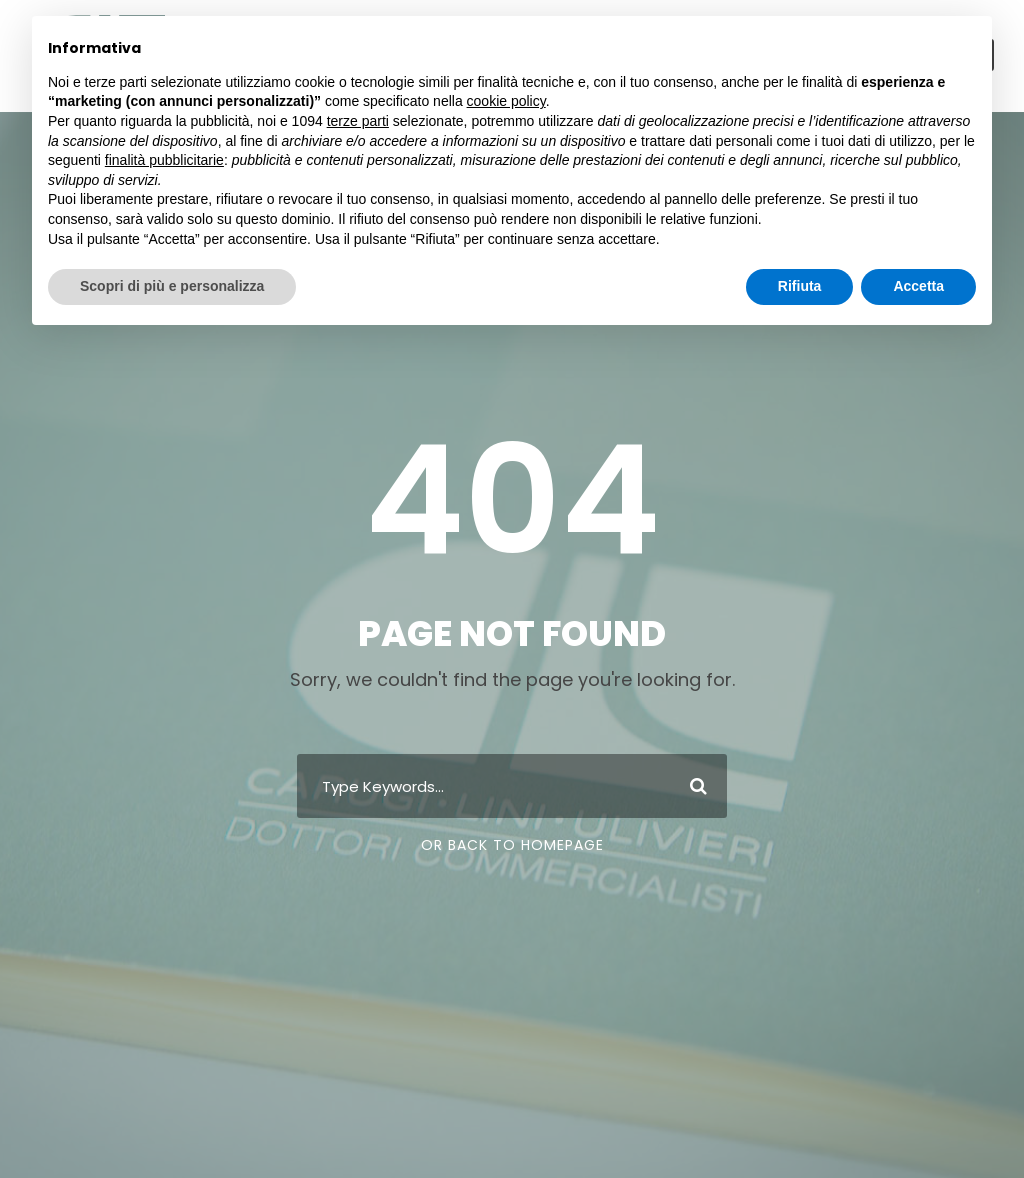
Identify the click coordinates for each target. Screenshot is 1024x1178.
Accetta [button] (918, 286)
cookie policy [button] (506, 101)
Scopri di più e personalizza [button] (172, 286)
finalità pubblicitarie (164, 160)
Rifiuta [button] (800, 286)
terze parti (358, 121)
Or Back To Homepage (512, 845)
